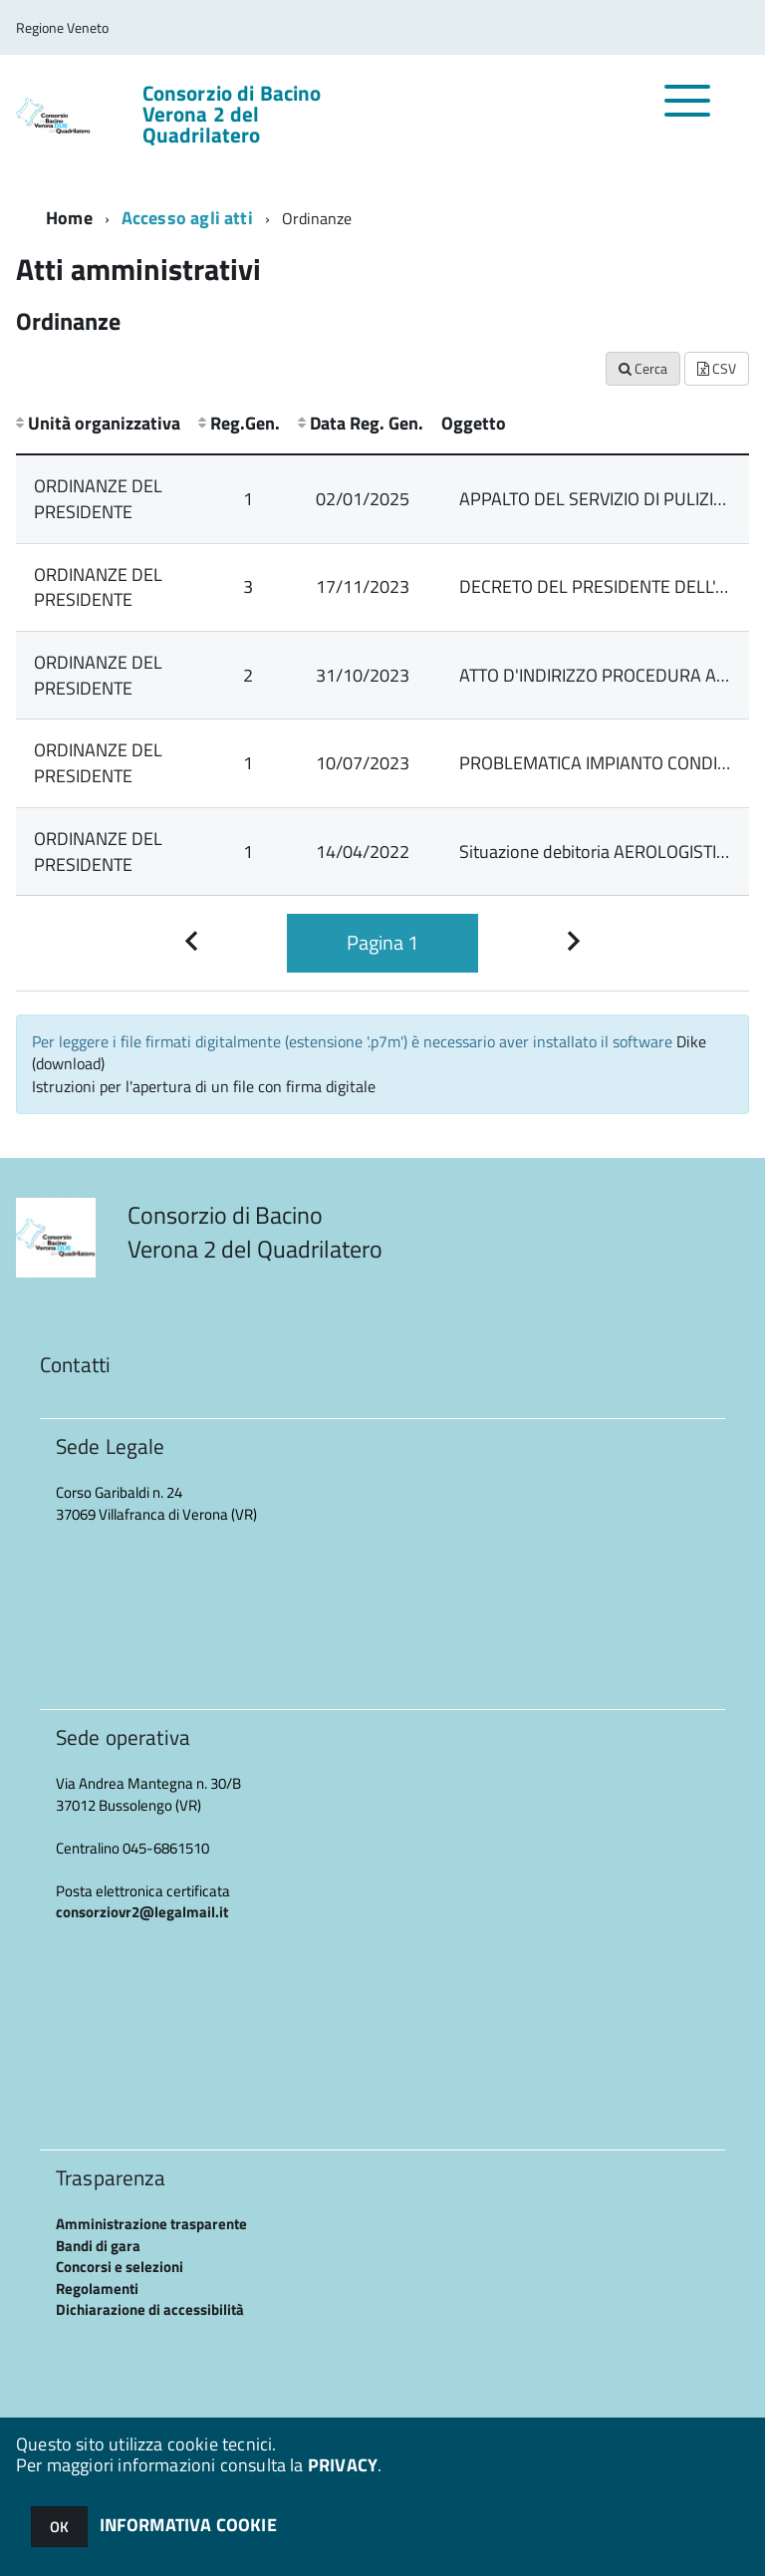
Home (69, 217)
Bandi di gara (98, 2245)
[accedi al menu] (687, 111)
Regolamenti (97, 2288)
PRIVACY (343, 2464)
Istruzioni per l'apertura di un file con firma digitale (204, 1086)
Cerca (643, 368)
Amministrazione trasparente (151, 2223)
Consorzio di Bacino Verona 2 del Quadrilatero (232, 114)
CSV (716, 368)
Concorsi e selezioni (119, 2266)
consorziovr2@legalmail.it (142, 1911)
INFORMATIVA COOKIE (188, 2524)
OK (59, 2526)
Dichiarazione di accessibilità (150, 2309)
